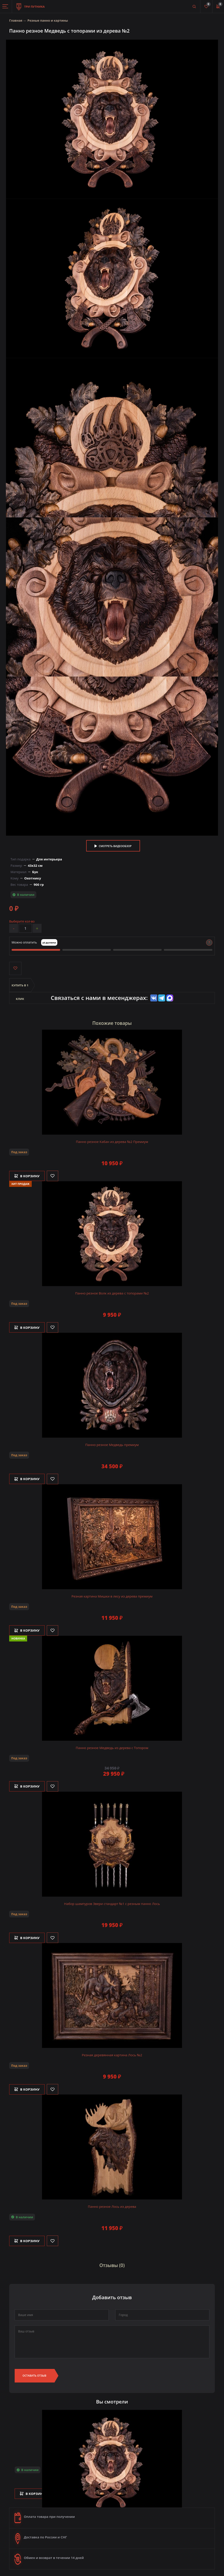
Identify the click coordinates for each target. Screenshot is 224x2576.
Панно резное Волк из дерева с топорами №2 (111, 1293)
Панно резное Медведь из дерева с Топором (112, 1748)
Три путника (30, 4)
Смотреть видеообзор (112, 846)
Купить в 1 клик (20, 988)
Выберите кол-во (22, 921)
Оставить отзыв (34, 2375)
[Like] (54, 1176)
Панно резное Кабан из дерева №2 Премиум (112, 1142)
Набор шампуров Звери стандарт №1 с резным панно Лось (112, 1903)
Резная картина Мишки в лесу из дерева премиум (112, 1596)
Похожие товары (112, 1023)
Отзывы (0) (112, 2265)
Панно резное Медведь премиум (112, 1445)
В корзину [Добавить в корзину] (27, 1176)
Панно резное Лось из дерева (112, 2206)
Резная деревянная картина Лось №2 (112, 2055)
